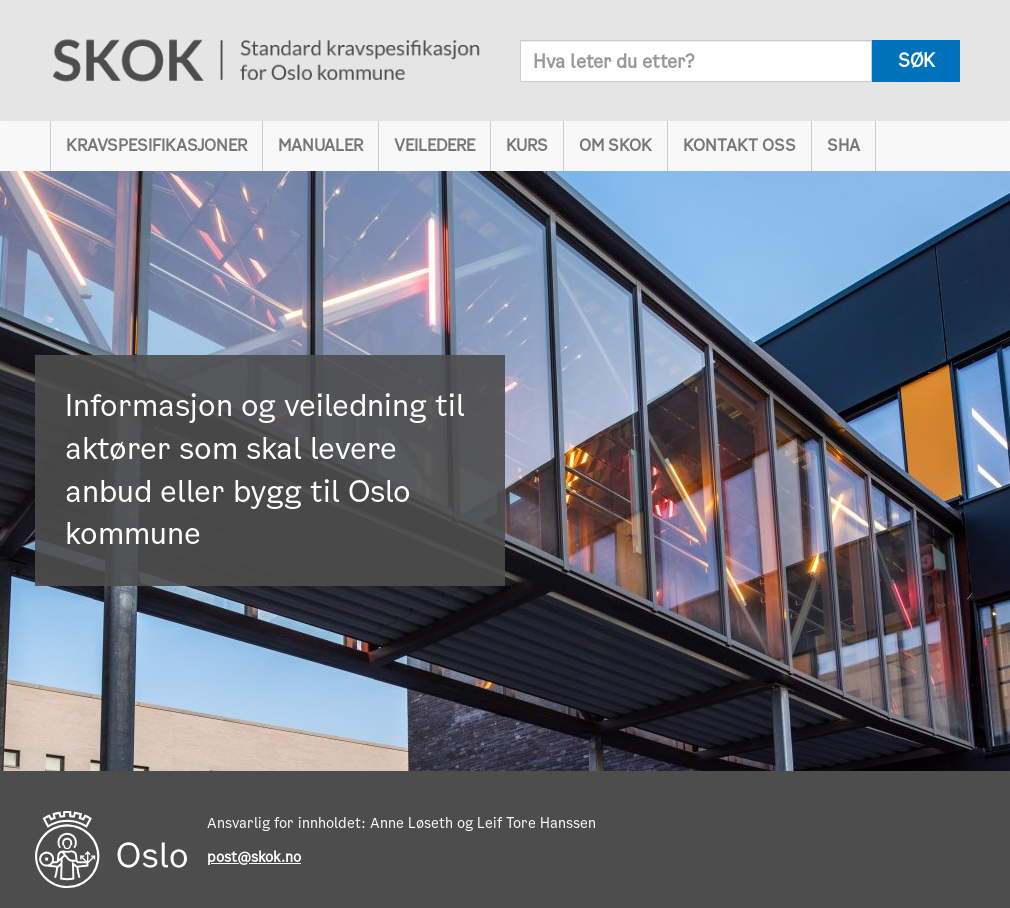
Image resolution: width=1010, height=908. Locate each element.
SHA (843, 145)
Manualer (320, 145)
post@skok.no (254, 857)
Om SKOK (615, 145)
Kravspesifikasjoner (156, 145)
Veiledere (434, 145)
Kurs (527, 145)
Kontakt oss (739, 145)
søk (916, 60)
